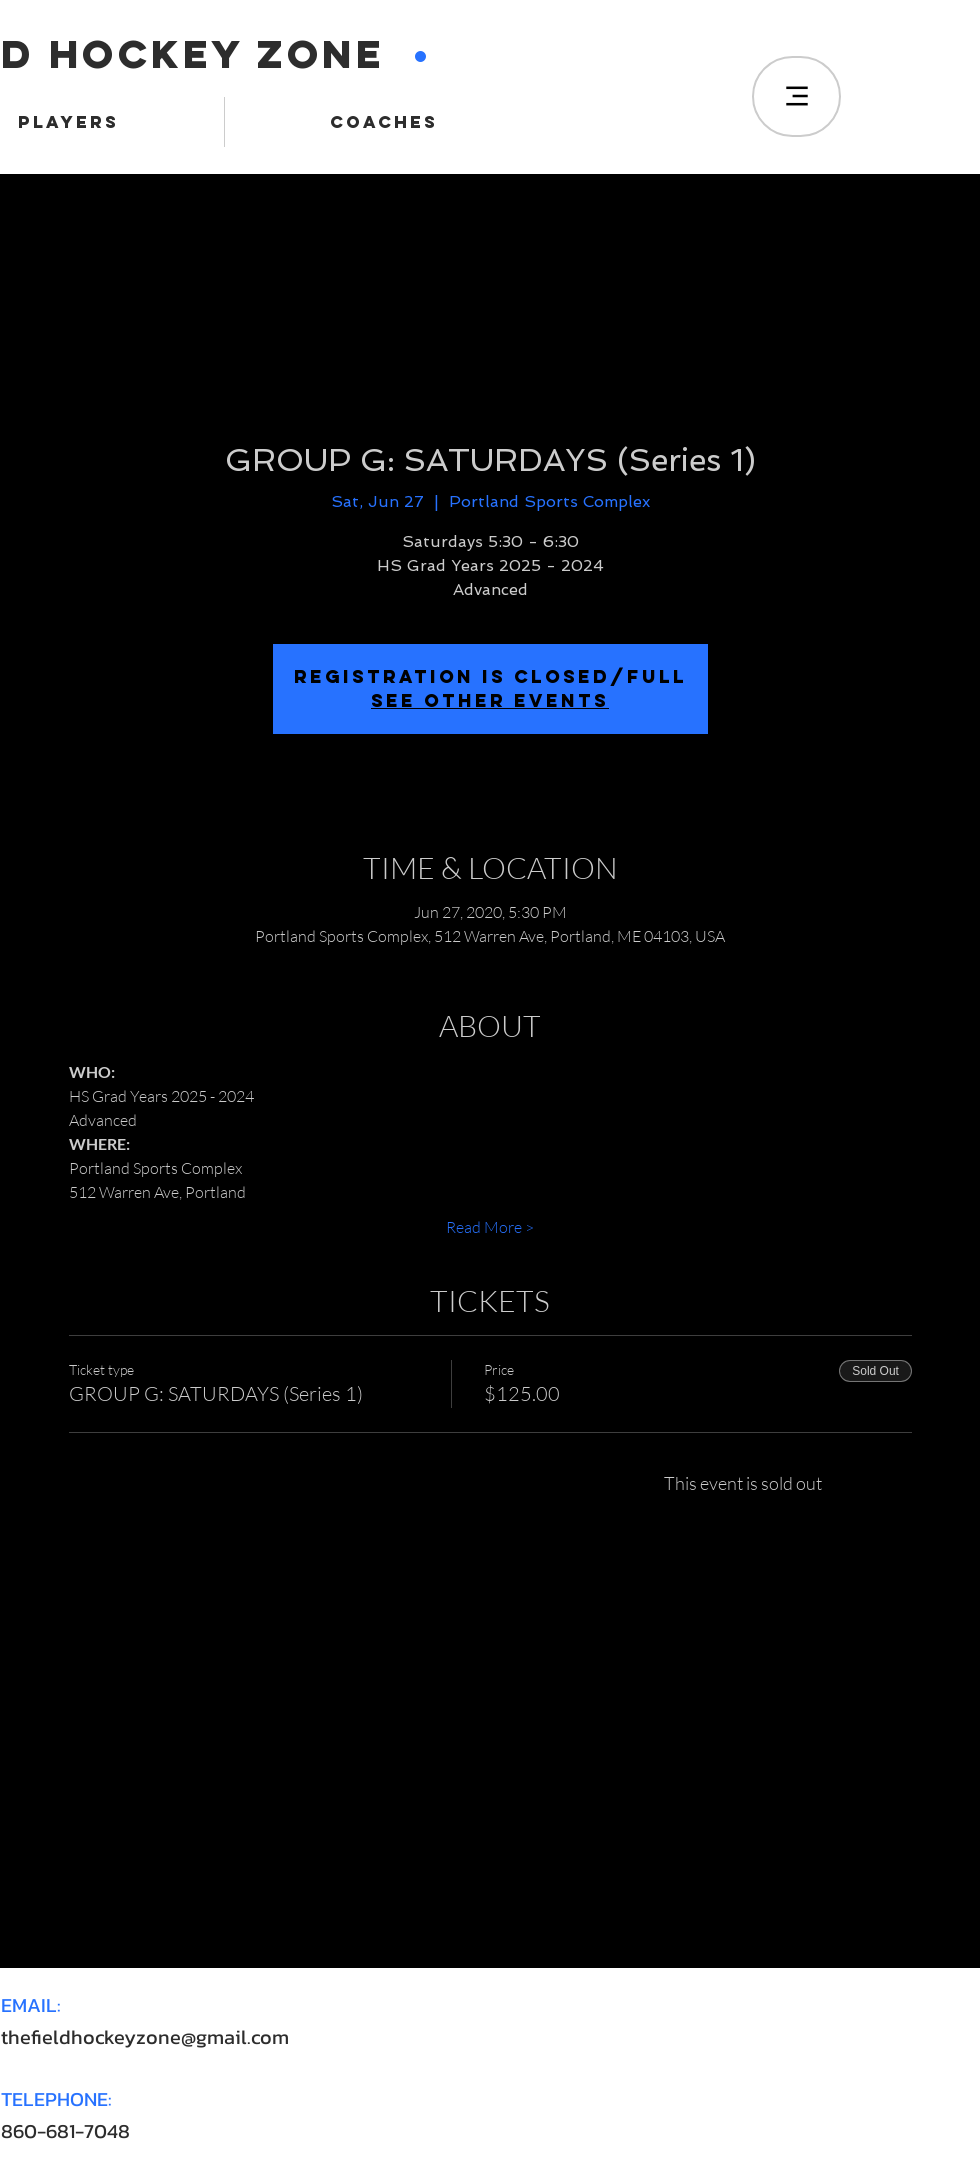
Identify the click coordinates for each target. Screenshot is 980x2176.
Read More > (490, 1227)
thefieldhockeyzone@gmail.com (145, 2037)
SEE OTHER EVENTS (490, 700)
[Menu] (796, 96)
